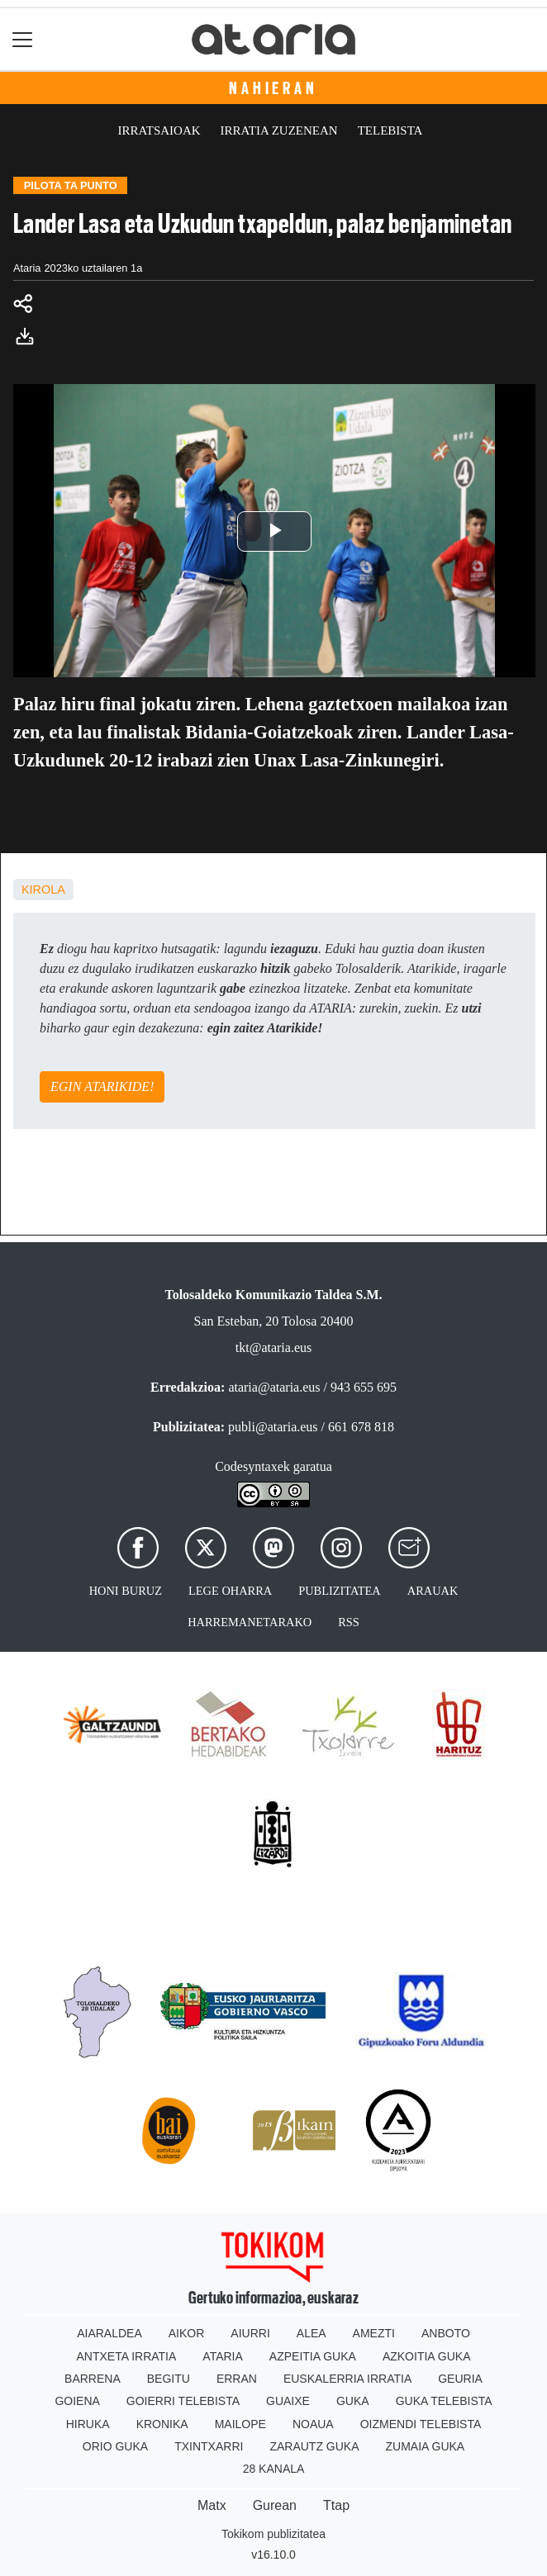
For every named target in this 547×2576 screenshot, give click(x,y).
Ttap (336, 2505)
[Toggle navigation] (22, 39)
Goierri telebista (183, 2401)
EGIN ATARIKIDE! (102, 1086)
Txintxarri (208, 2446)
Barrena (92, 2378)
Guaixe (288, 2401)
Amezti (374, 2333)
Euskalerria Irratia (347, 2378)
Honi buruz (125, 1590)
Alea (311, 2333)
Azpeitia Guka (312, 2356)
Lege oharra (230, 1590)
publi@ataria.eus (272, 1427)
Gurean (275, 2505)
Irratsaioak (159, 130)
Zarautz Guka (314, 2446)
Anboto (445, 2333)
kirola (43, 889)
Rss (348, 1622)
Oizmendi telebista (421, 2424)
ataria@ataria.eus (274, 1387)
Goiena (77, 2401)
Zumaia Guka (425, 2446)
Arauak (433, 1590)
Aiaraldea (109, 2333)
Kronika (162, 2424)
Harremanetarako (250, 1622)
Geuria (460, 2378)
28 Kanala (274, 2468)
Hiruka (88, 2424)
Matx (211, 2505)
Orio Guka (115, 2446)
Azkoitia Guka (427, 2356)
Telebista (390, 130)
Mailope (240, 2424)
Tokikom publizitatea (273, 2533)
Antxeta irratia (127, 2356)
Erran (236, 2378)
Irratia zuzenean (279, 130)
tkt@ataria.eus (273, 1347)
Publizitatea (339, 1590)
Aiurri (250, 2333)
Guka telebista (444, 2401)
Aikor (187, 2333)
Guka (352, 2401)
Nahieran (273, 88)
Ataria (222, 2356)
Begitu (168, 2378)
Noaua (313, 2424)
